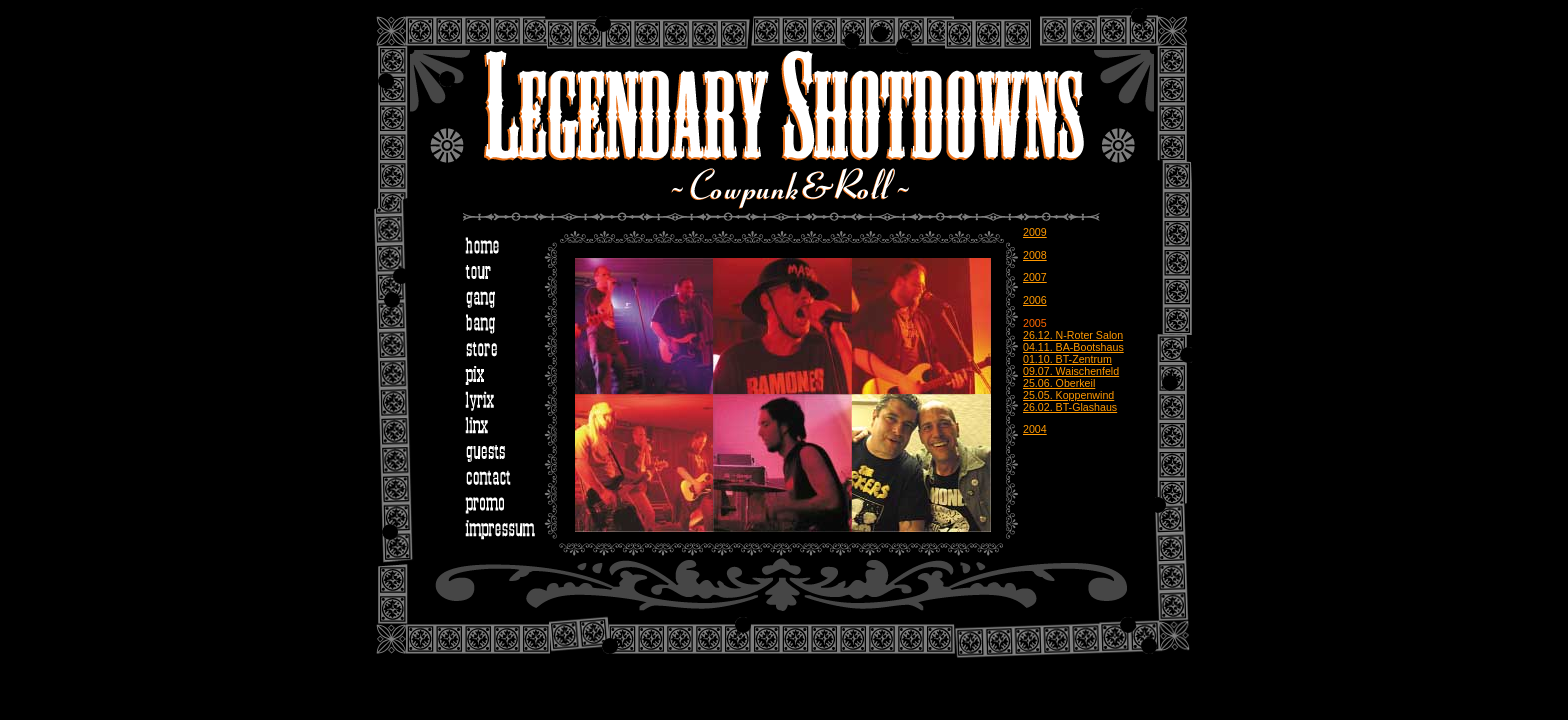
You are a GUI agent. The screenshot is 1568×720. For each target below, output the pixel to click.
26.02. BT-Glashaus (1070, 407)
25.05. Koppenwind (1068, 395)
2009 (1035, 232)
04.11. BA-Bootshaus (1073, 347)
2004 (1035, 429)
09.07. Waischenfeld (1071, 371)
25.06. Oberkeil (1059, 383)
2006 (1035, 300)
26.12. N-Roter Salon (1073, 335)
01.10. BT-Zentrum (1067, 359)
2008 (1035, 255)
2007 (1035, 277)
